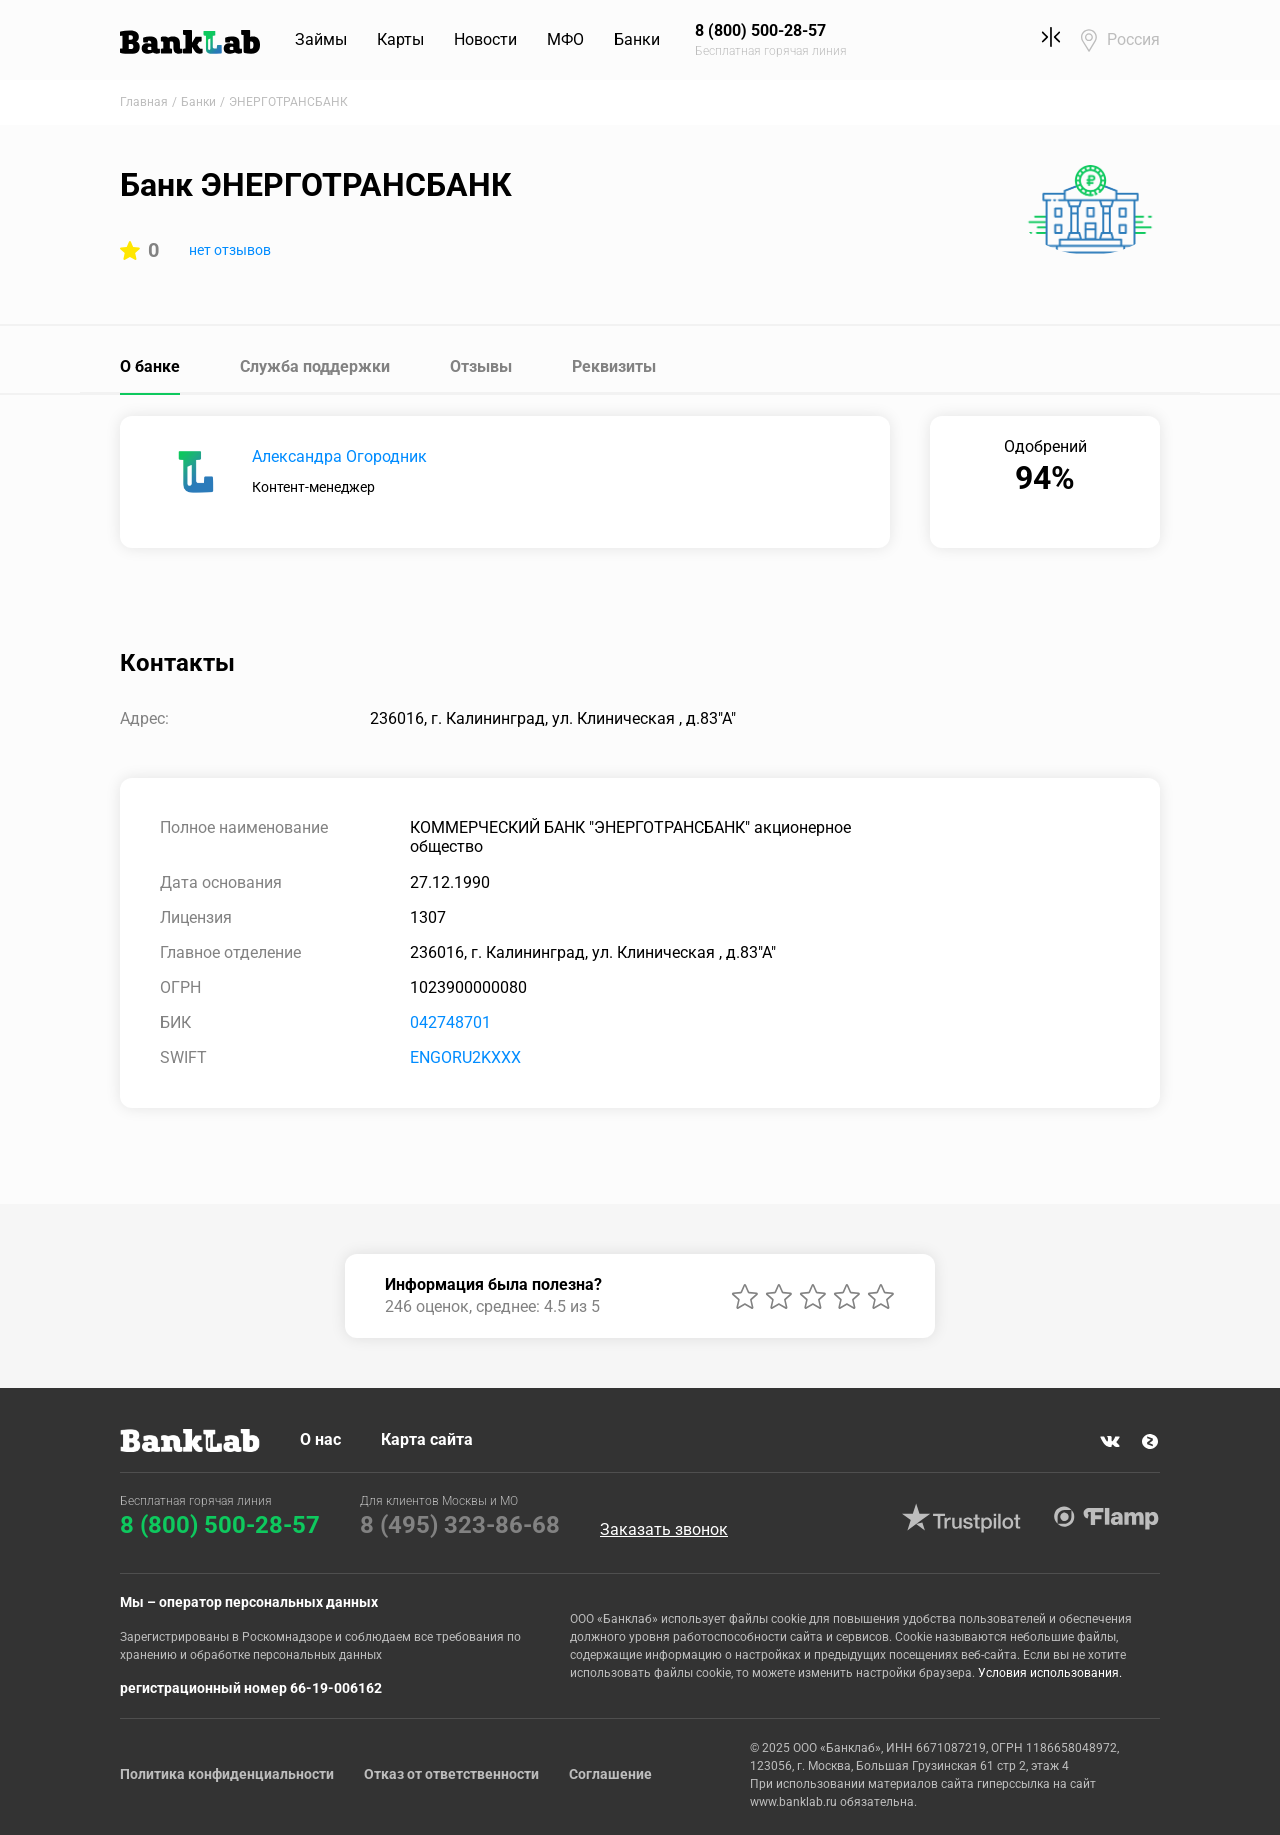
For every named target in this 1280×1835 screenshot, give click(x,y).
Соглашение (610, 1774)
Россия (1133, 39)
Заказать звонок (664, 1530)
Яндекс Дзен (1150, 1442)
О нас (320, 1439)
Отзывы (481, 366)
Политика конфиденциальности (227, 1774)
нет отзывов (230, 250)
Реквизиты (614, 366)
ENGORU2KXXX (465, 1057)
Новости (485, 39)
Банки (637, 39)
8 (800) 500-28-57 (220, 1525)
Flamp (1106, 1518)
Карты (400, 39)
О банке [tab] (150, 366)
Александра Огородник (339, 456)
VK (1110, 1442)
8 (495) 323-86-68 (460, 1525)
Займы (321, 39)
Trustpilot (961, 1518)
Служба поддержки (315, 366)
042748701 (450, 1022)
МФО (565, 39)
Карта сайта (427, 1439)
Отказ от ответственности (451, 1774)
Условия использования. (1050, 1673)
